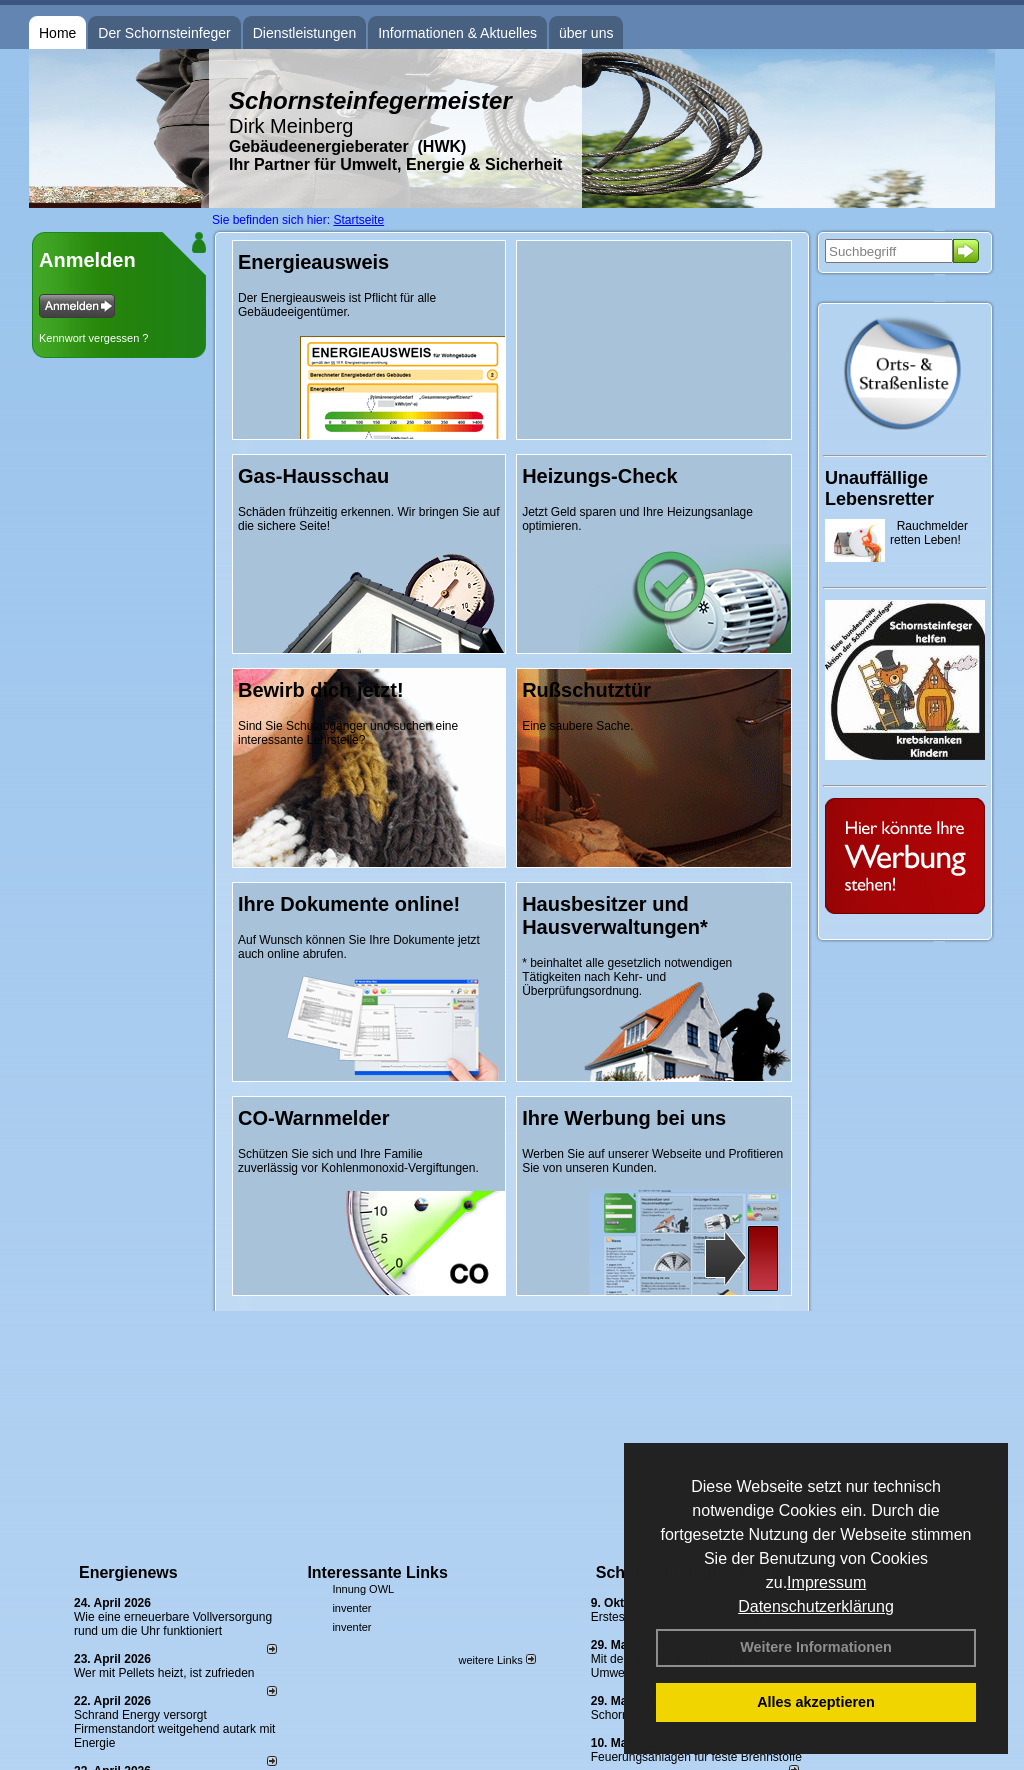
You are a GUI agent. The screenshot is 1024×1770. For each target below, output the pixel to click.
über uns (586, 33)
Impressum (826, 1582)
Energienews (128, 1572)
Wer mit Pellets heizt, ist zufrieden (164, 1673)
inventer (351, 1608)
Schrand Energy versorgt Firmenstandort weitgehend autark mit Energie (174, 1729)
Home (57, 33)
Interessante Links (377, 1572)
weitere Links (496, 1660)
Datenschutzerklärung (816, 1606)
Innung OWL (363, 1589)
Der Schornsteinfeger (164, 33)
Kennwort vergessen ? (93, 338)
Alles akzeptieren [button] (816, 1702)
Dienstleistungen (305, 33)
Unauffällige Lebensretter (879, 488)
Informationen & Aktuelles (457, 33)
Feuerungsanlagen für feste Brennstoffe (696, 1757)
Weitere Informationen (816, 1647)
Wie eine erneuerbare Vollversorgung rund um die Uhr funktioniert (173, 1624)
